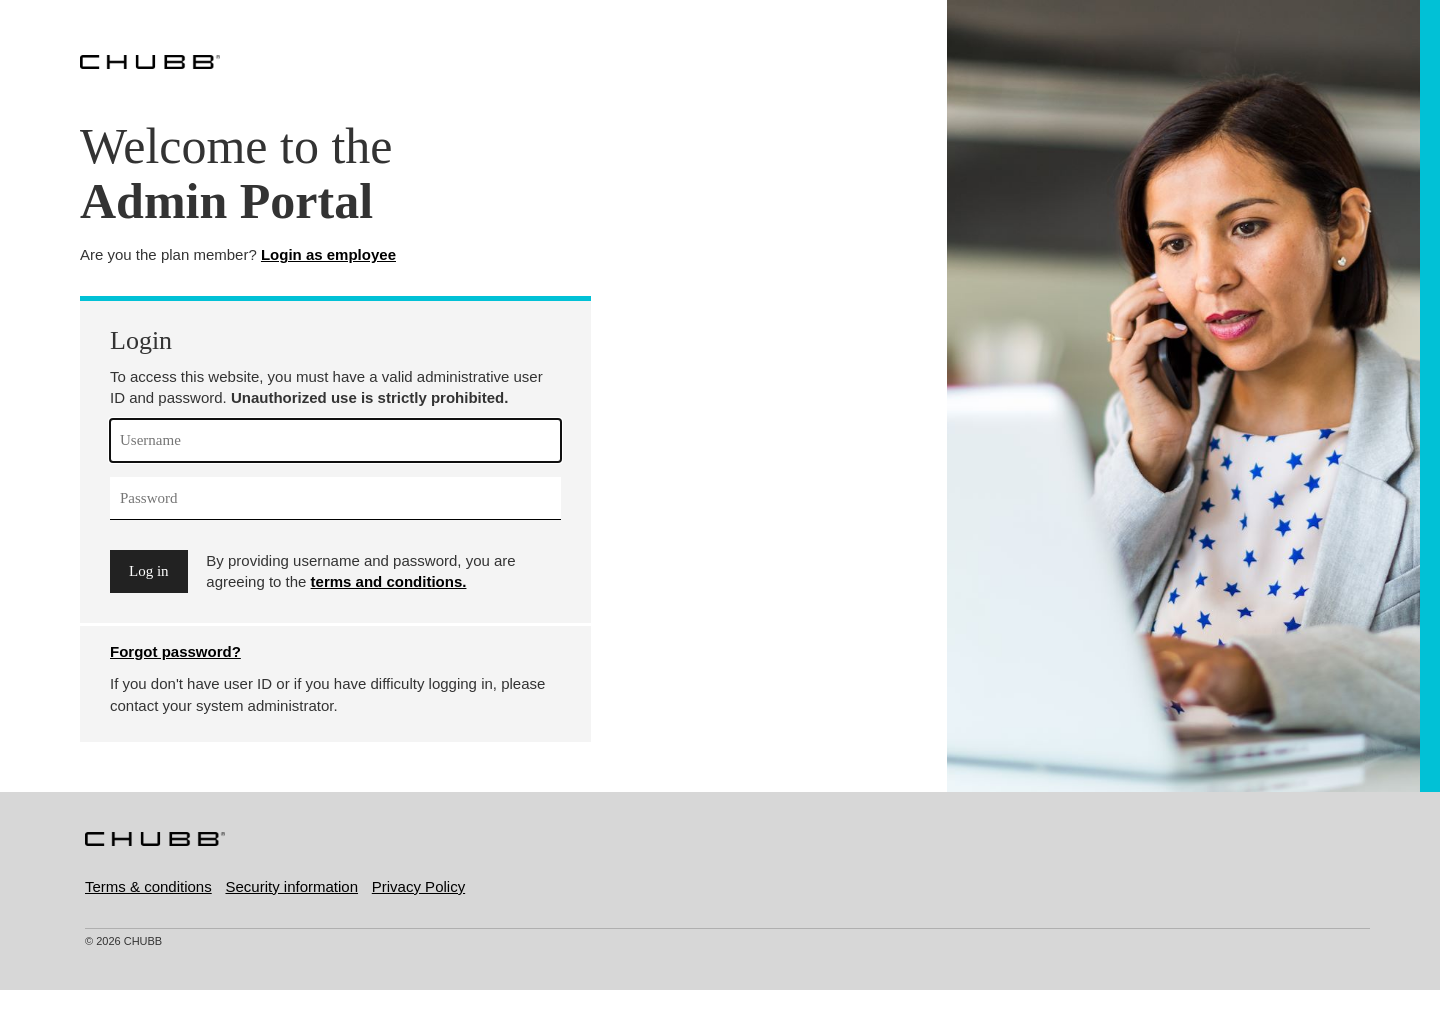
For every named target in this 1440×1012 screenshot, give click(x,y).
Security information (291, 886)
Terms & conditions (148, 886)
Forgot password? (175, 651)
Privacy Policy (418, 886)
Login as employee (328, 254)
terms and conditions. (389, 581)
